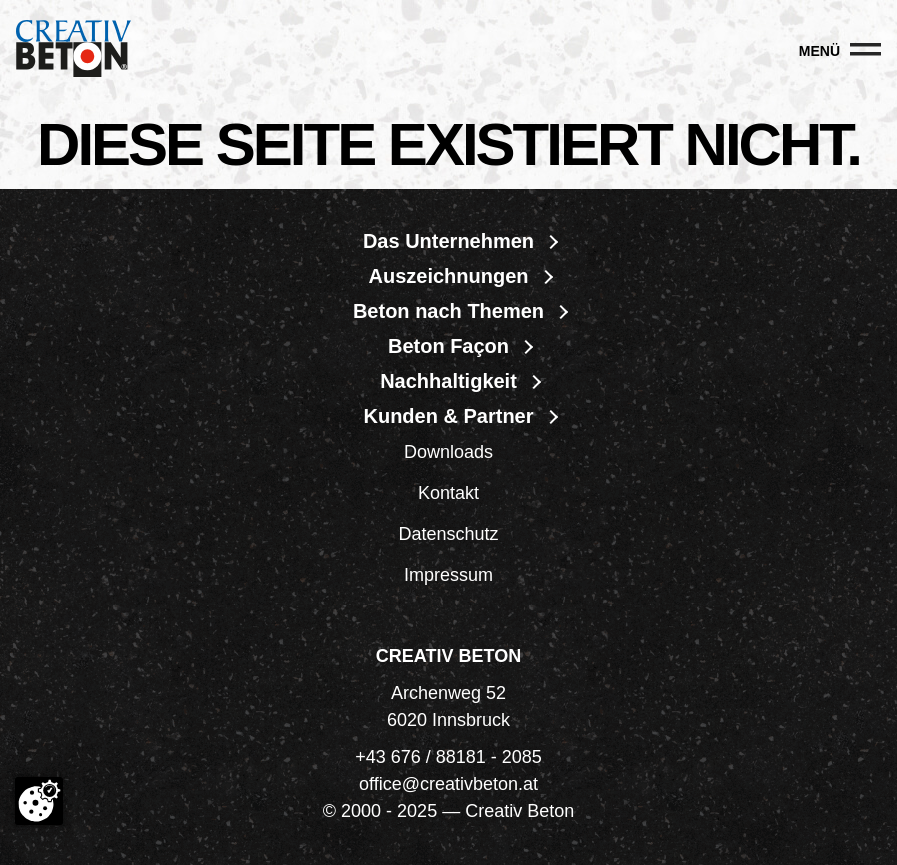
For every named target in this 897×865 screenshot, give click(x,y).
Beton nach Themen (448, 311)
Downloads (448, 452)
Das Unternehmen (448, 241)
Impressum (448, 575)
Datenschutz (448, 534)
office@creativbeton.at (448, 784)
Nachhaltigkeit (448, 381)
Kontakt (448, 493)
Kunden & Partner (448, 416)
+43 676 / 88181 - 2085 (448, 757)
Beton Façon (448, 346)
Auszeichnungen (448, 276)
